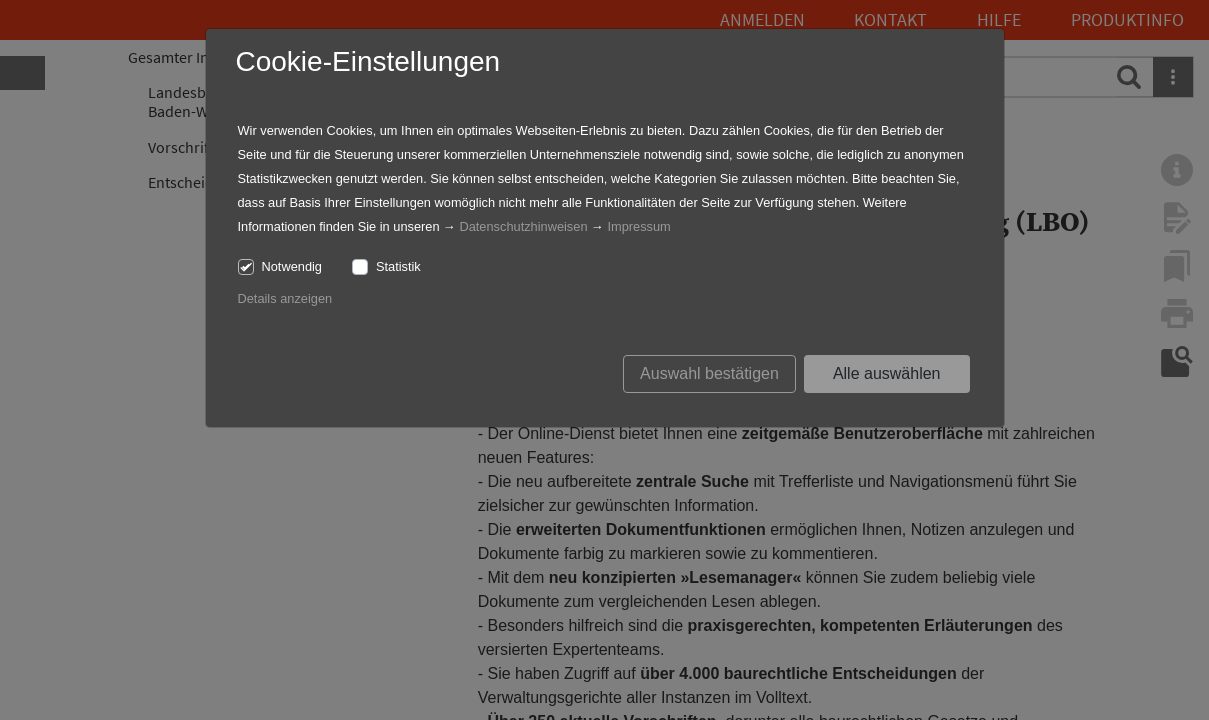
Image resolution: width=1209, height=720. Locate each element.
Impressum (638, 226)
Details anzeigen (285, 298)
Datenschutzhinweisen (523, 226)
